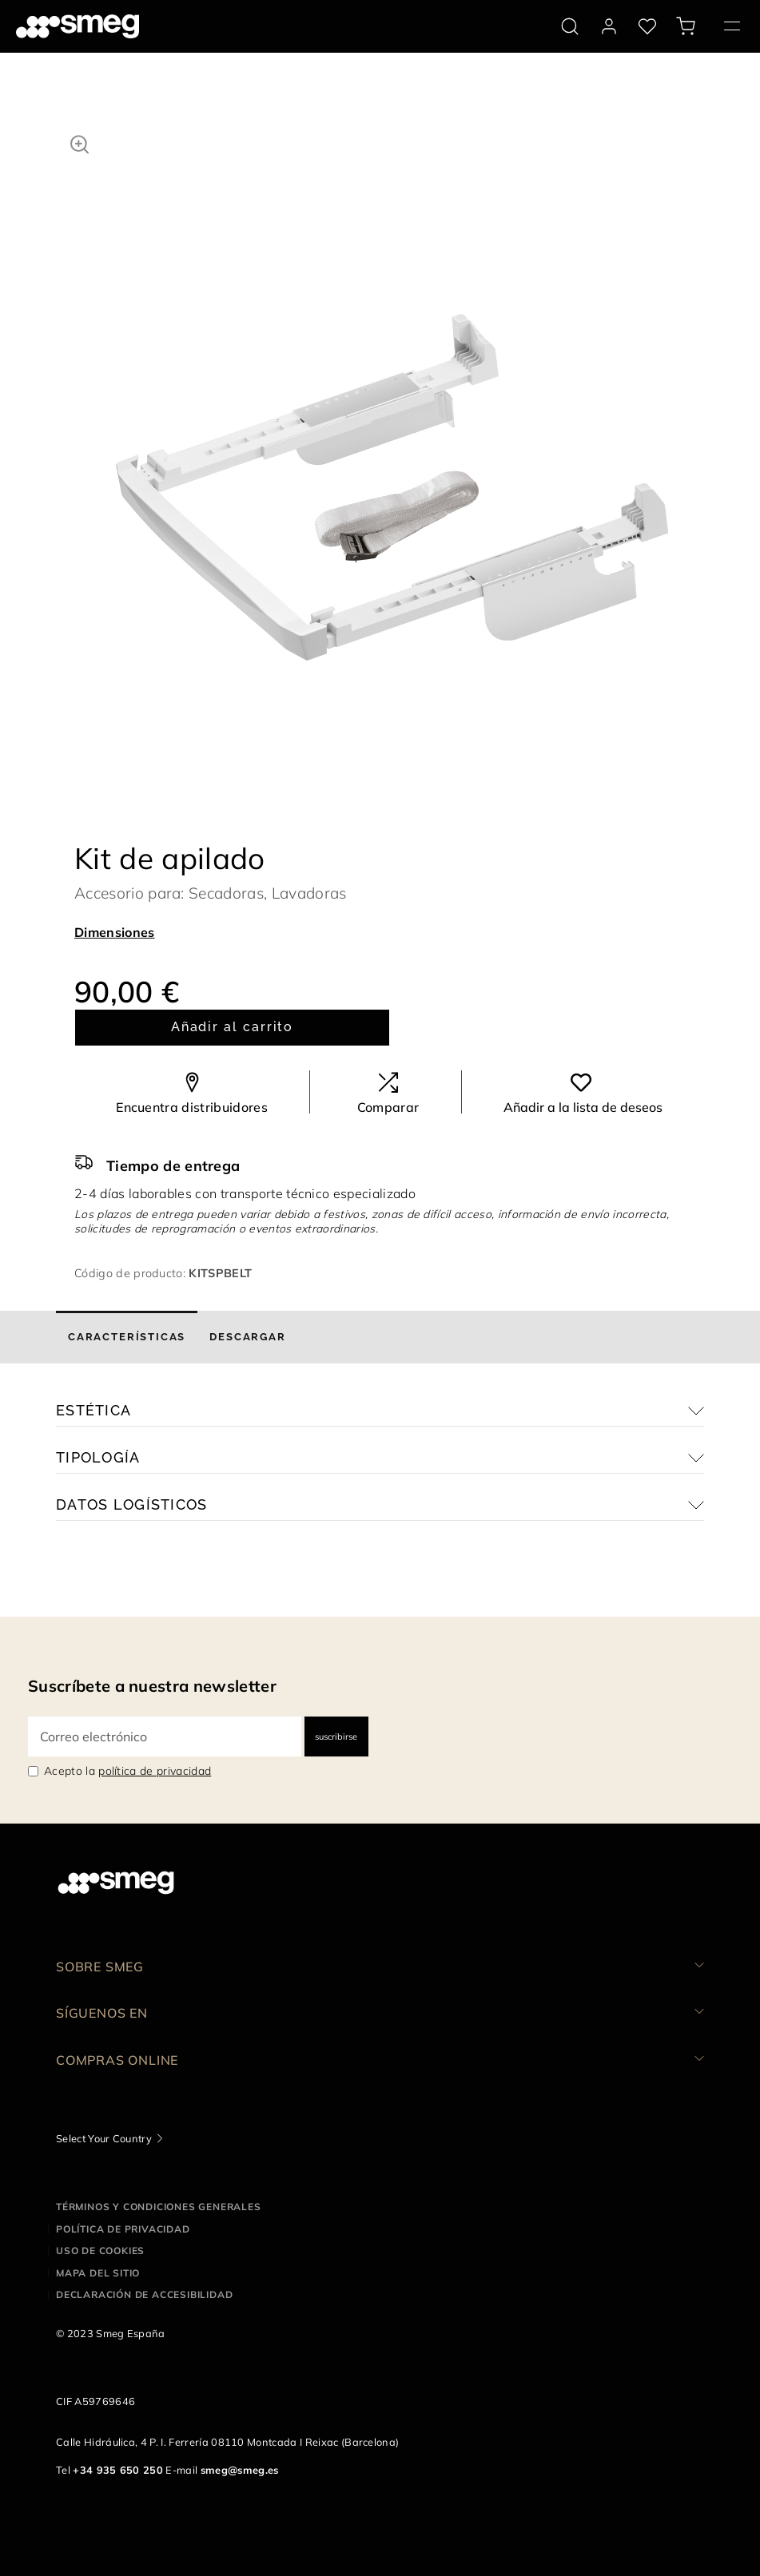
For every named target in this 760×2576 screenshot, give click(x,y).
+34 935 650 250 (118, 2469)
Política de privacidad (123, 2229)
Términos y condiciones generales (158, 2207)
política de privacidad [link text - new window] (154, 1771)
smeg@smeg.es (240, 2469)
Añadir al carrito (232, 1026)
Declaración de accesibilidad (144, 2294)
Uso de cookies (100, 2250)
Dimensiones (114, 932)
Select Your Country (104, 2138)
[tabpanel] (392, 405)
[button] (79, 142)
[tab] (126, 1337)
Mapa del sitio (98, 2273)
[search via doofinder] (569, 26)
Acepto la (127, 1771)
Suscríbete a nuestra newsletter (152, 1686)
